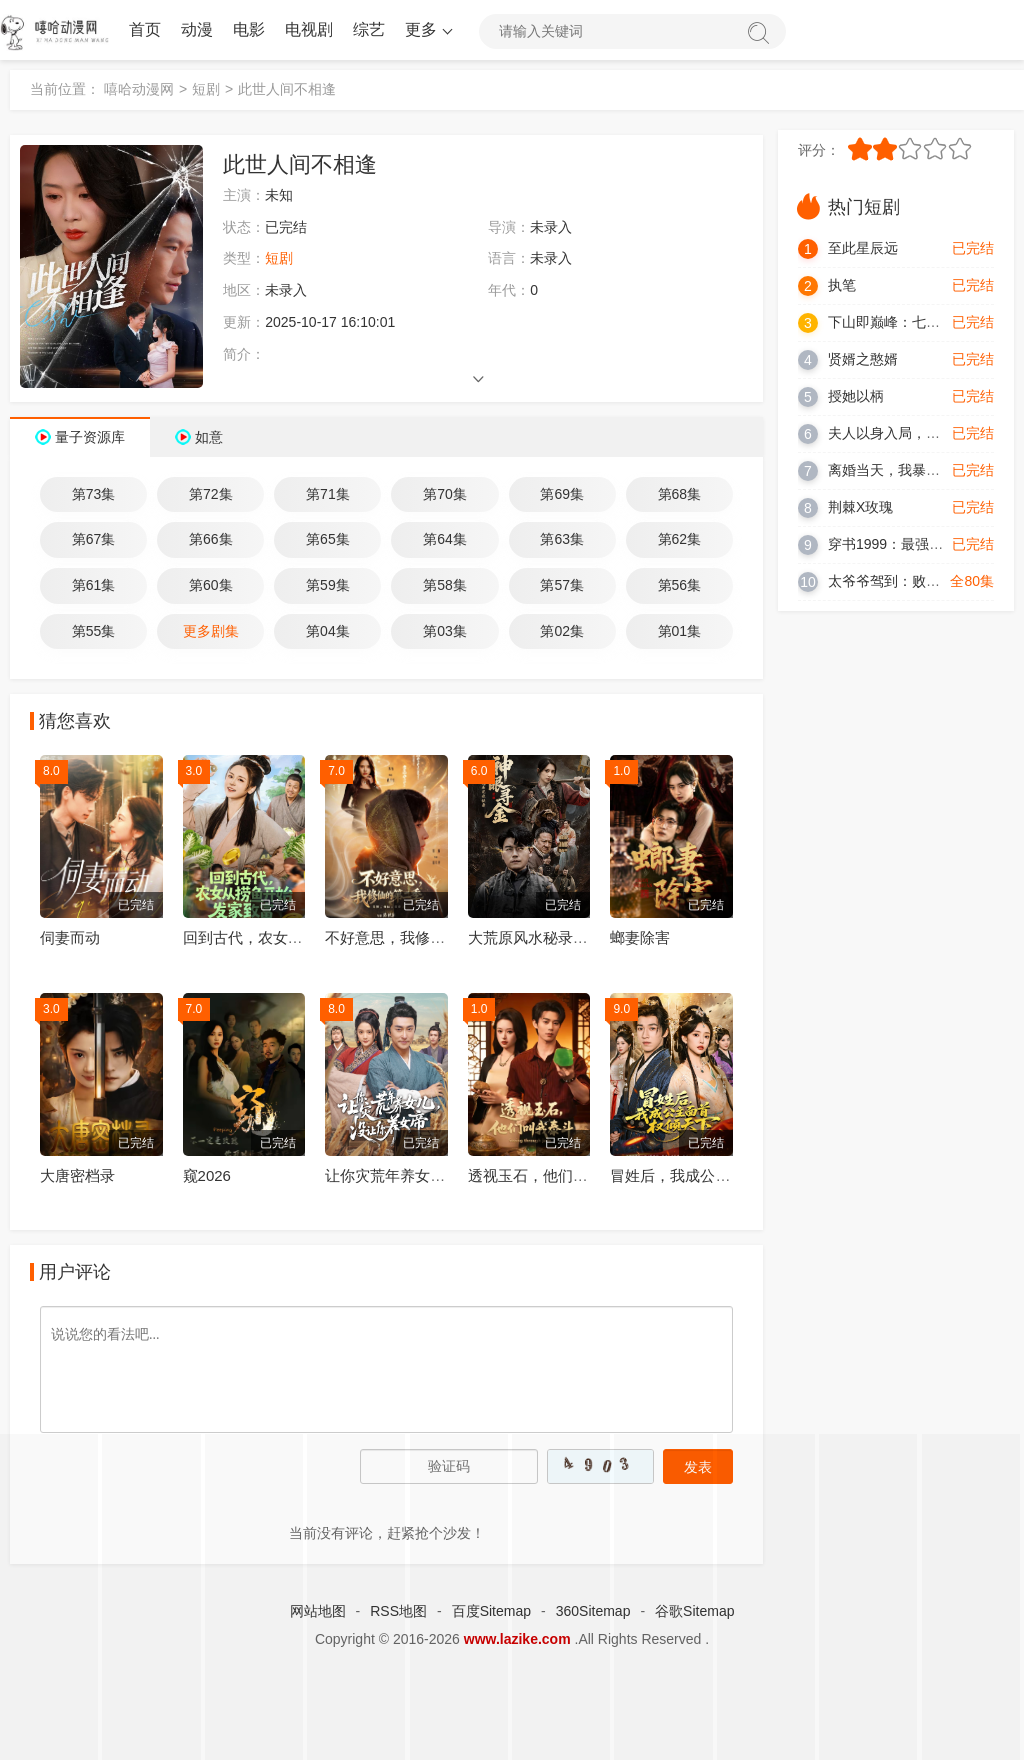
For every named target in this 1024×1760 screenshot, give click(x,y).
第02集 (562, 631)
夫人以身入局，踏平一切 (905, 433)
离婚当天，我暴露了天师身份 (919, 470)
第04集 (328, 631)
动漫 (197, 29)
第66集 (211, 539)
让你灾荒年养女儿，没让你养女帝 (437, 1175)
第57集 (562, 585)
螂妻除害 (640, 937)
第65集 (328, 539)
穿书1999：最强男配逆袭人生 (920, 544)
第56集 (680, 585)
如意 (209, 437)
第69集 (562, 494)
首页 (145, 29)
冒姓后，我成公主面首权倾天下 (715, 1175)
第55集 (94, 631)
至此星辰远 (863, 248)
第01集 (680, 631)
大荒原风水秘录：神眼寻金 (558, 937)
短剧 (206, 89)
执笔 (842, 285)
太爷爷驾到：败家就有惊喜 (912, 581)
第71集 (328, 494)
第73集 (94, 494)
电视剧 (309, 29)
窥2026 (207, 1175)
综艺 (369, 29)
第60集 (211, 585)
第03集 (445, 631)
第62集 (680, 539)
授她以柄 (856, 396)
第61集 (94, 585)
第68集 (680, 494)
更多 (427, 29)
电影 (249, 29)
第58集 (445, 585)
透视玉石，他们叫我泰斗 (550, 1175)
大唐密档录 (77, 1175)
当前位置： (65, 89)
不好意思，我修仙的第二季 (415, 937)
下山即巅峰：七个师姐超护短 (919, 322)
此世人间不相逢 (287, 89)
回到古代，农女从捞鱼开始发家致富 (303, 937)
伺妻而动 (70, 937)
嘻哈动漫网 (139, 89)
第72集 (211, 494)
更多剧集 (211, 631)
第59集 (328, 585)
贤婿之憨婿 (863, 359)
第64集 (445, 539)
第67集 (94, 539)
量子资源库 (90, 437)
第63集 (562, 539)
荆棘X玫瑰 (860, 507)
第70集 (445, 494)
